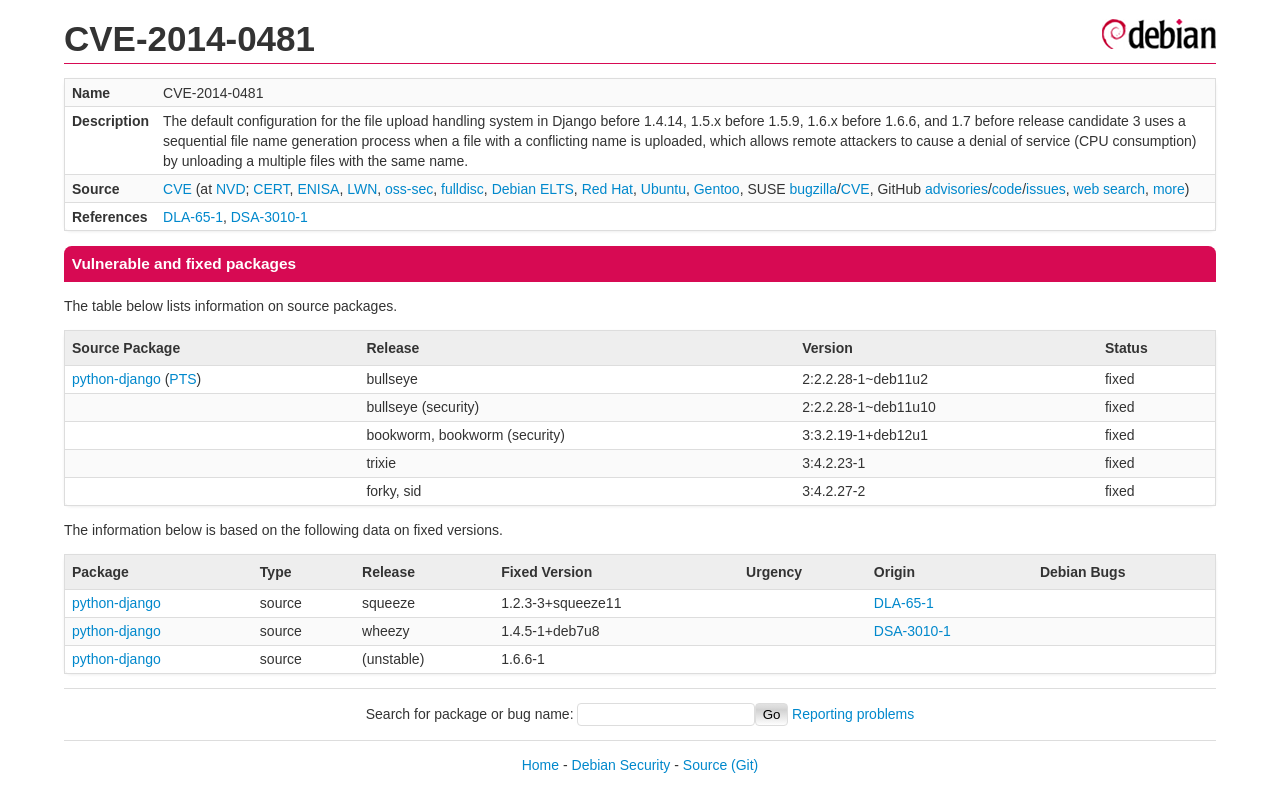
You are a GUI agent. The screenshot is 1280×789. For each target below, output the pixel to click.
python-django (116, 379)
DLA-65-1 (193, 217)
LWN (362, 189)
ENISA (318, 189)
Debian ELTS (533, 189)
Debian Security (621, 765)
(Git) (744, 765)
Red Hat (607, 189)
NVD (231, 189)
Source (705, 765)
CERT (271, 189)
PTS (182, 379)
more (1169, 189)
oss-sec (409, 189)
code (1007, 189)
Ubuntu (663, 189)
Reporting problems (853, 714)
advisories (956, 189)
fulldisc (462, 189)
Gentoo (717, 189)
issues (1046, 189)
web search (1110, 189)
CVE (177, 189)
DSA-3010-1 (269, 217)
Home (540, 765)
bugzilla (812, 189)
